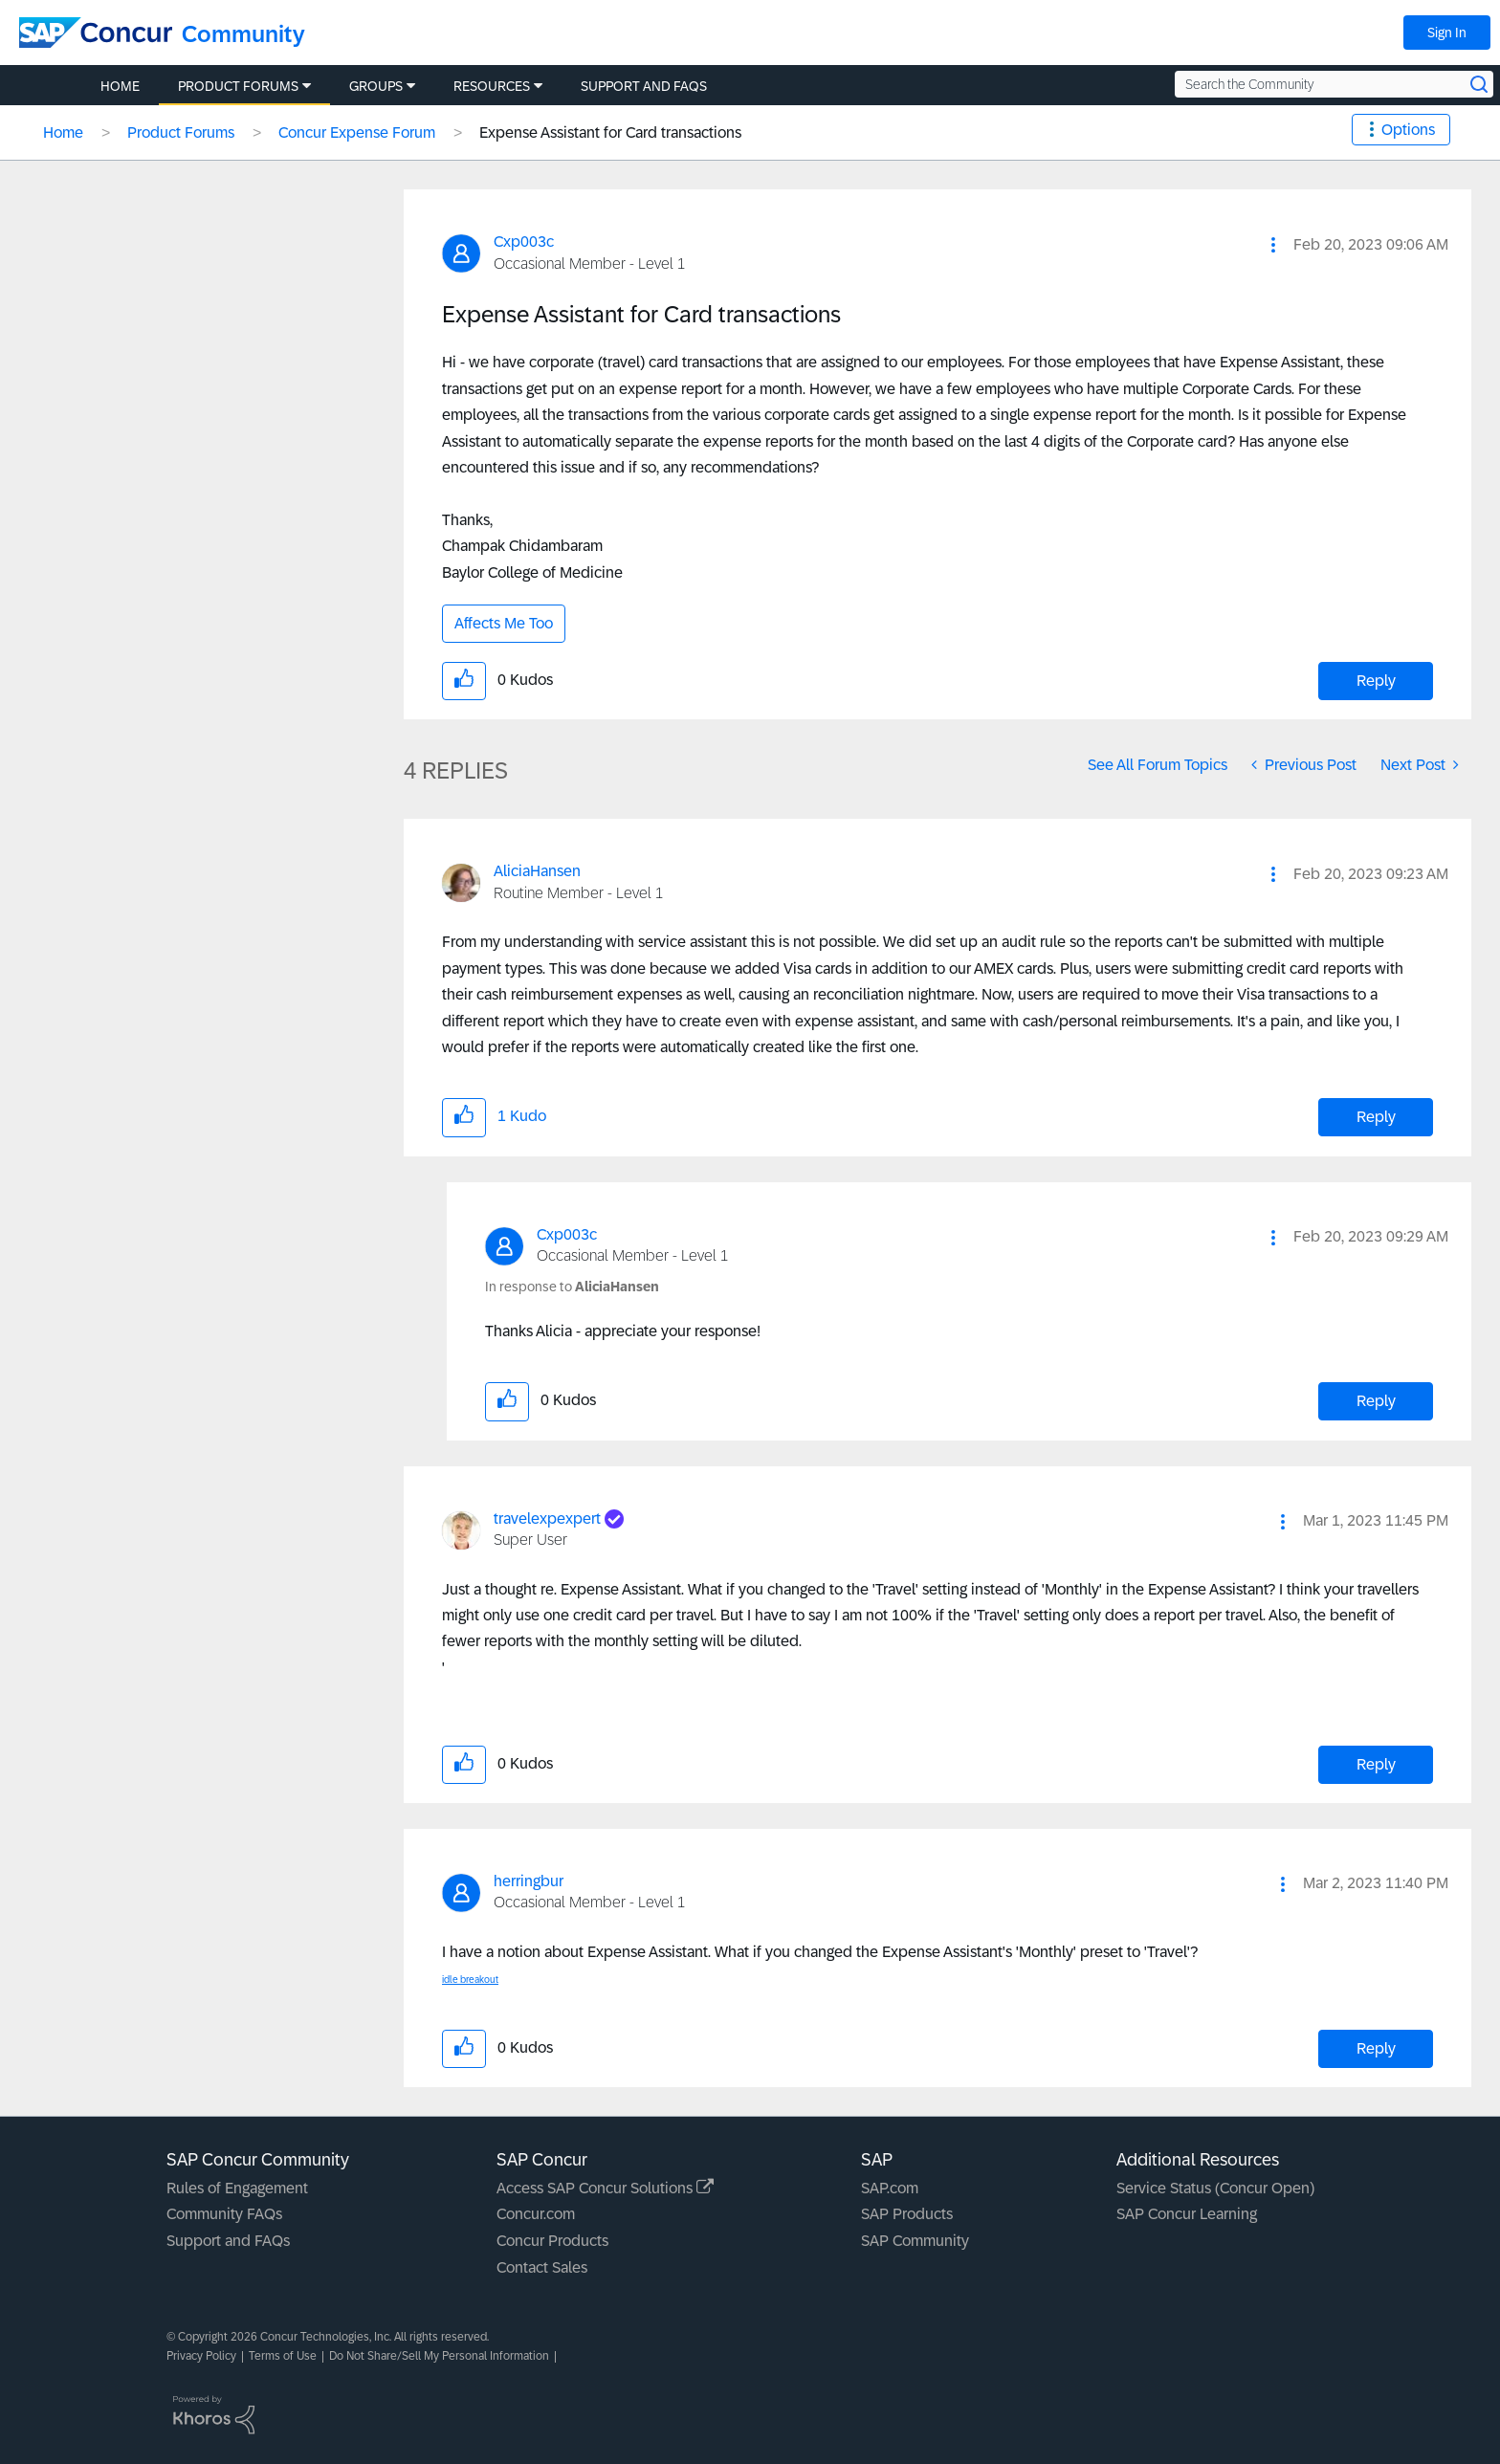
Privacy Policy (201, 2356)
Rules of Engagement (237, 2188)
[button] (1273, 245)
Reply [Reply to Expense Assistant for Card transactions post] (1376, 680)
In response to (572, 1286)
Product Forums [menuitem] (238, 86)
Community (243, 34)
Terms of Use (283, 2356)
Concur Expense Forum (356, 132)
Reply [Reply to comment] (1376, 1117)
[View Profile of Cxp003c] (524, 241)
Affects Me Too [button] (503, 623)
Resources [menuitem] (491, 86)
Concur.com (535, 2214)
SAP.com (889, 2188)
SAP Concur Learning (1186, 2214)
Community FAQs (224, 2214)
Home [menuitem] (120, 86)
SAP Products (907, 2214)
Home (63, 132)
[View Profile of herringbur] (528, 1881)
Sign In (1447, 32)
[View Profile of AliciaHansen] (537, 871)
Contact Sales (541, 2267)
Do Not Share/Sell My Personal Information (439, 2356)
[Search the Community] (1334, 84)
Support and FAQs (228, 2241)
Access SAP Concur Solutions (605, 2188)
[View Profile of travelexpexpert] (547, 1518)
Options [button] (1408, 129)
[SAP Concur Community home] (95, 32)
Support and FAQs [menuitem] (644, 86)
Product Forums (180, 132)
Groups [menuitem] (376, 86)
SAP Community (915, 2241)
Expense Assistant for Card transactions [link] (610, 132)
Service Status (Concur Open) (1215, 2188)
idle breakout (470, 1979)
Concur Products (552, 2241)
